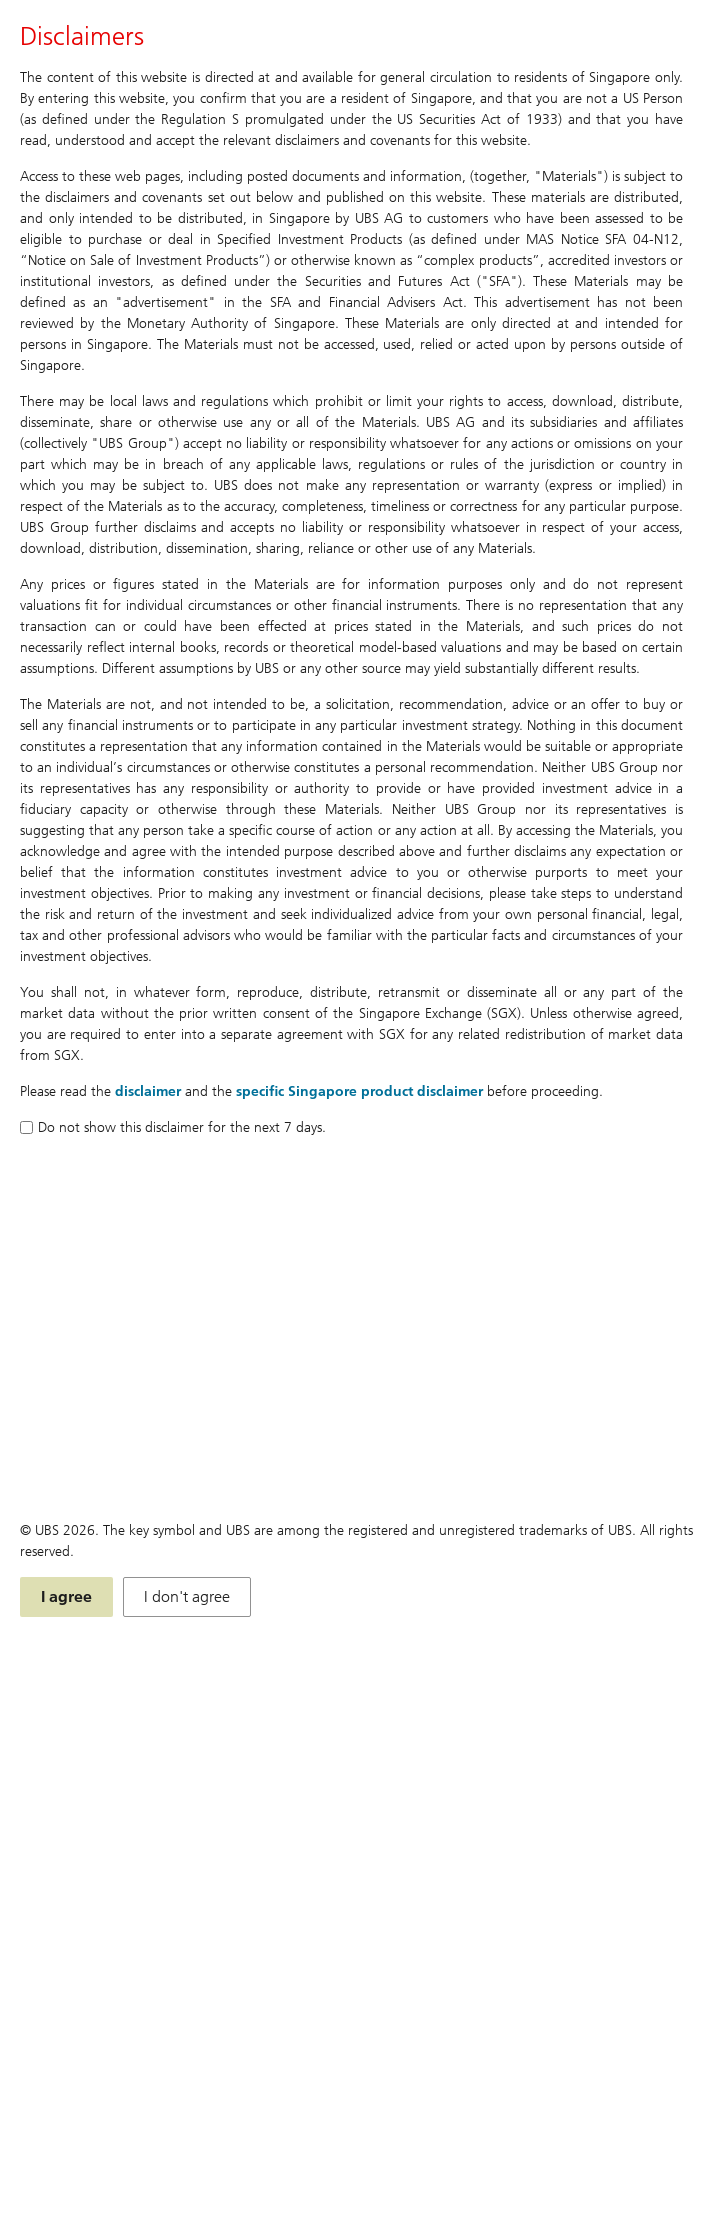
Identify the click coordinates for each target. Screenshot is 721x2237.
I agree (66, 1596)
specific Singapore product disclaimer (359, 1091)
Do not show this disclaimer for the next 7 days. (173, 1127)
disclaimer (148, 1091)
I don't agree (187, 1596)
